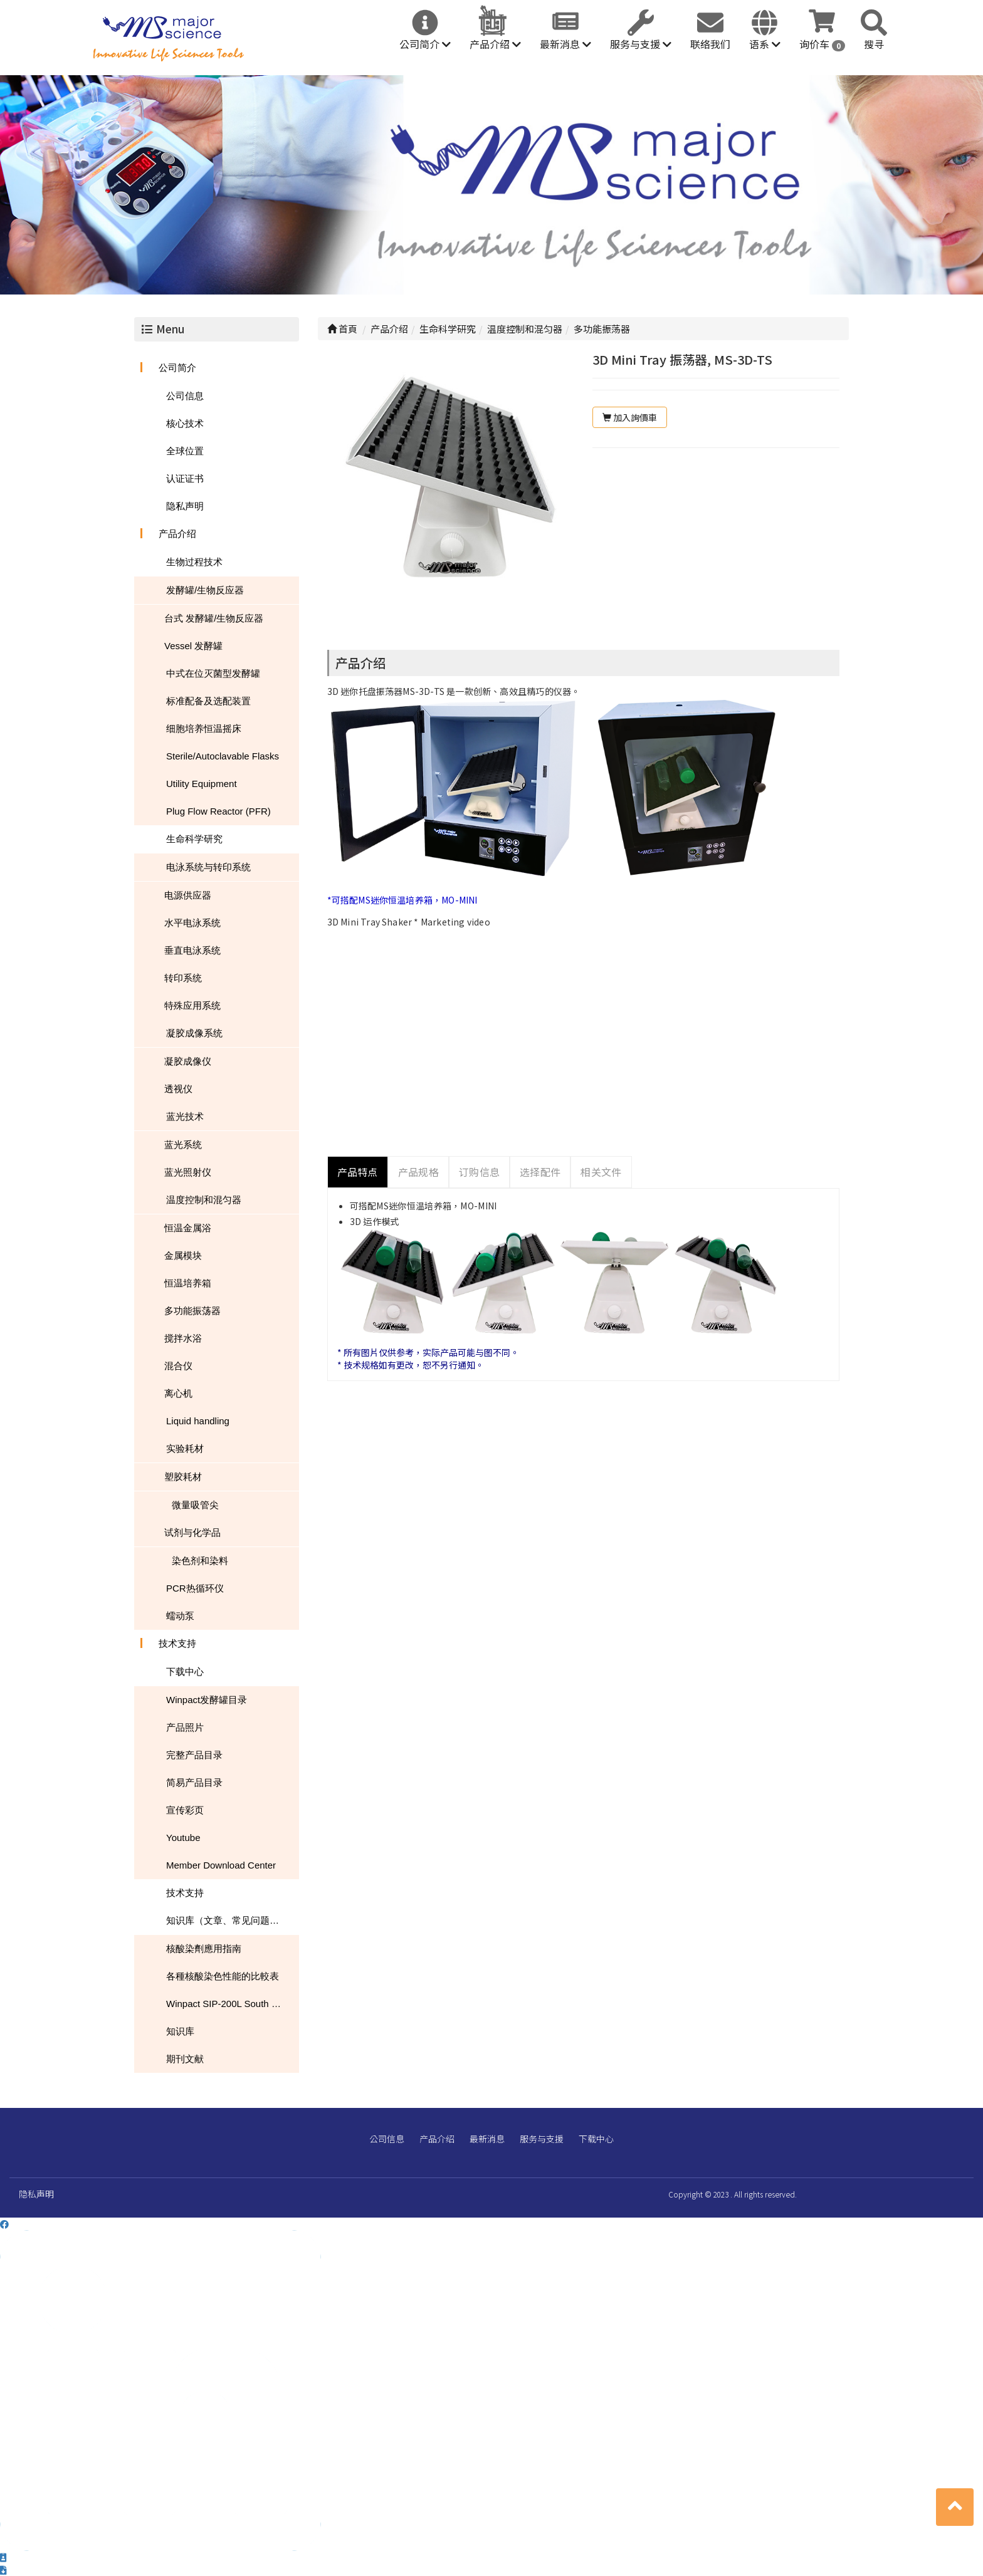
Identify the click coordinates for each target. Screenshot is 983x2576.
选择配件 (540, 1171)
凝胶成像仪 (187, 1061)
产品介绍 (495, 43)
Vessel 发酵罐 (193, 645)
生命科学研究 (194, 838)
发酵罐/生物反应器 (205, 590)
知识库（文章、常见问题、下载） (232, 1920)
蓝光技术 (185, 1116)
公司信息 (185, 395)
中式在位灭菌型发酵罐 (213, 673)
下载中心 (185, 1671)
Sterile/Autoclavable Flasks (222, 756)
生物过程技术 (194, 561)
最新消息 (565, 43)
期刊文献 (185, 2058)
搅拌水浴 (183, 1338)
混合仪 (178, 1365)
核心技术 (185, 423)
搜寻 (874, 43)
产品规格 (418, 1171)
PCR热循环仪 (195, 1588)
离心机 (178, 1393)
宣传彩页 (185, 1810)
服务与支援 (640, 43)
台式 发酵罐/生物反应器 (213, 618)
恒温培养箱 (187, 1283)
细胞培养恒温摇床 (203, 728)
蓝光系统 (183, 1144)
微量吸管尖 (195, 1504)
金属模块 (183, 1255)
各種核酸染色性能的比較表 (222, 1976)
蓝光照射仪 (187, 1172)
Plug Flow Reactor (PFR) (218, 811)
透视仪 (178, 1088)
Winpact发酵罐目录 (206, 1699)
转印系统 (183, 978)
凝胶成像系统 (194, 1033)
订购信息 (479, 1171)
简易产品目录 (194, 1782)
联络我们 (710, 43)
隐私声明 (185, 506)
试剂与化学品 (192, 1532)
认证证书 (185, 478)
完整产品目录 (194, 1754)
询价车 (822, 43)
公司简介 (425, 43)
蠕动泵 (180, 1615)
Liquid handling (197, 1421)
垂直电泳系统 (192, 950)
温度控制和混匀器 (203, 1199)
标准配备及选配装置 (208, 701)
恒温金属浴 (187, 1228)
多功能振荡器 (192, 1310)
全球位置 (185, 451)
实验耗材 (185, 1448)
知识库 (180, 2031)
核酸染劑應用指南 (203, 1948)
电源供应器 (187, 895)
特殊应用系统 (192, 1005)
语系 (765, 43)
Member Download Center (221, 1865)
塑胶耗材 (183, 1476)
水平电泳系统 (192, 922)
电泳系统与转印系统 (208, 867)
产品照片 (185, 1727)
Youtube (183, 1837)
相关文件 (601, 1171)
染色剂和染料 (200, 1560)
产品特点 (357, 1171)
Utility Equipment (201, 783)
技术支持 (177, 1643)
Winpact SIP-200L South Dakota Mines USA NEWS (232, 2003)
